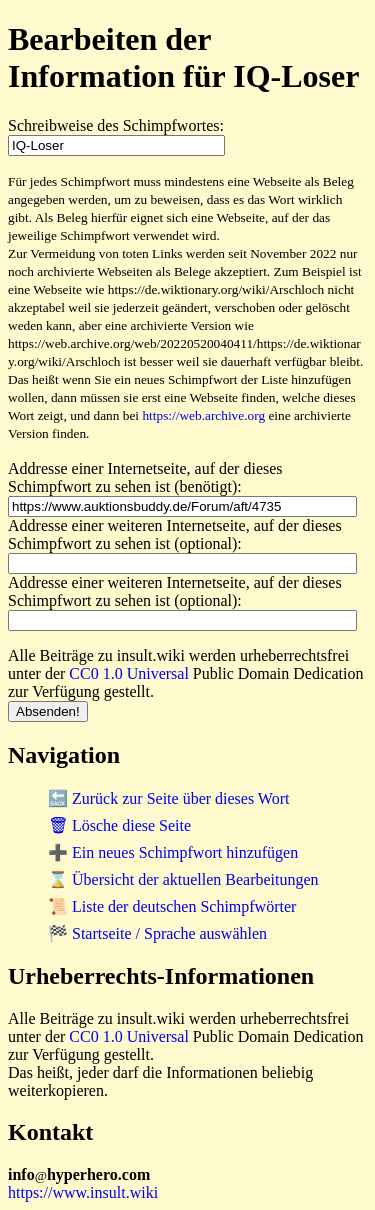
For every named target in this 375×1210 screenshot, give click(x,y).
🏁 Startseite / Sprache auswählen (157, 933)
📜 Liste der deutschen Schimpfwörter (172, 906)
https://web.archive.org (203, 415)
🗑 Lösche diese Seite (119, 825)
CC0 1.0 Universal (129, 673)
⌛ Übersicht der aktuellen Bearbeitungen (183, 879)
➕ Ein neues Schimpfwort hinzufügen (173, 852)
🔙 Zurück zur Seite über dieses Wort (168, 798)
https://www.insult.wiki (83, 1192)
